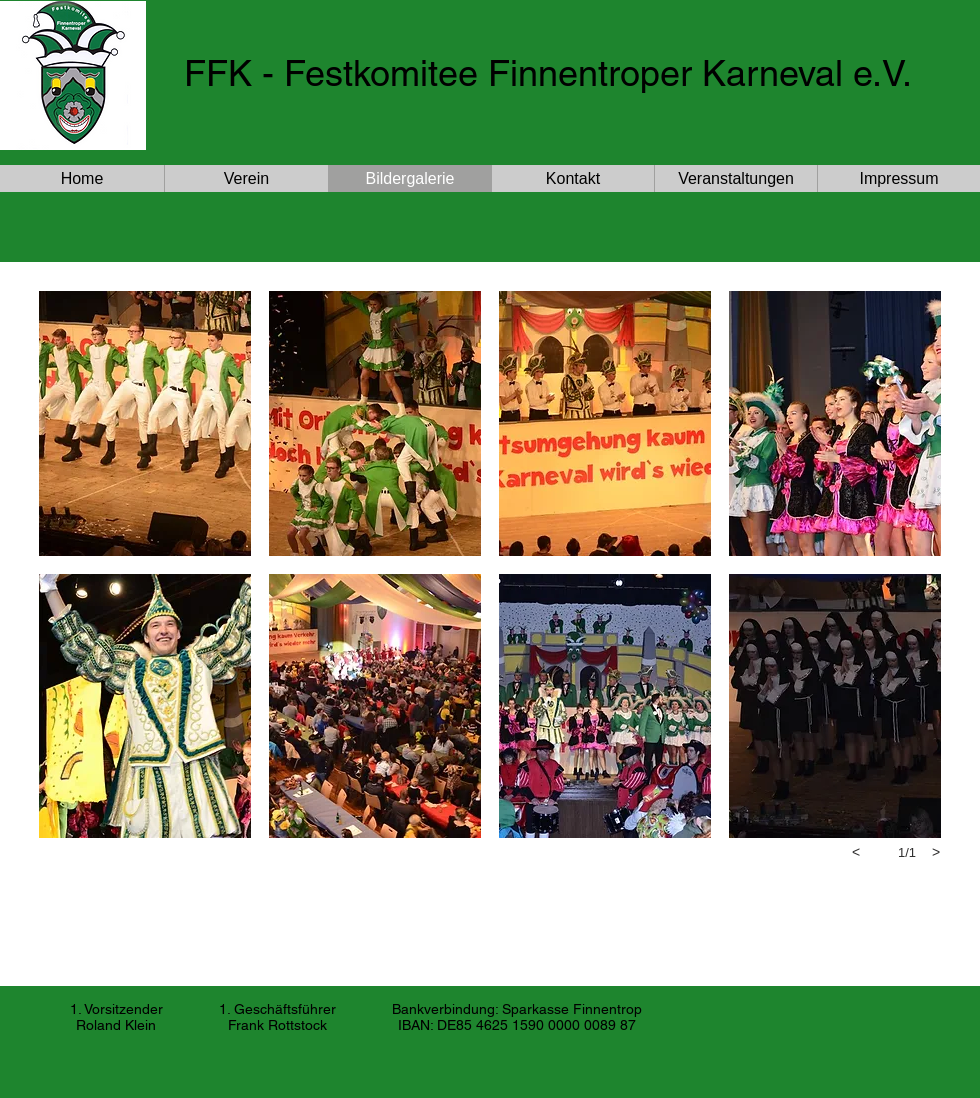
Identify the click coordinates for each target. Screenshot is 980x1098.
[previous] (856, 852)
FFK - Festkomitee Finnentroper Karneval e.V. (548, 73)
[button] (145, 423)
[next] (936, 852)
